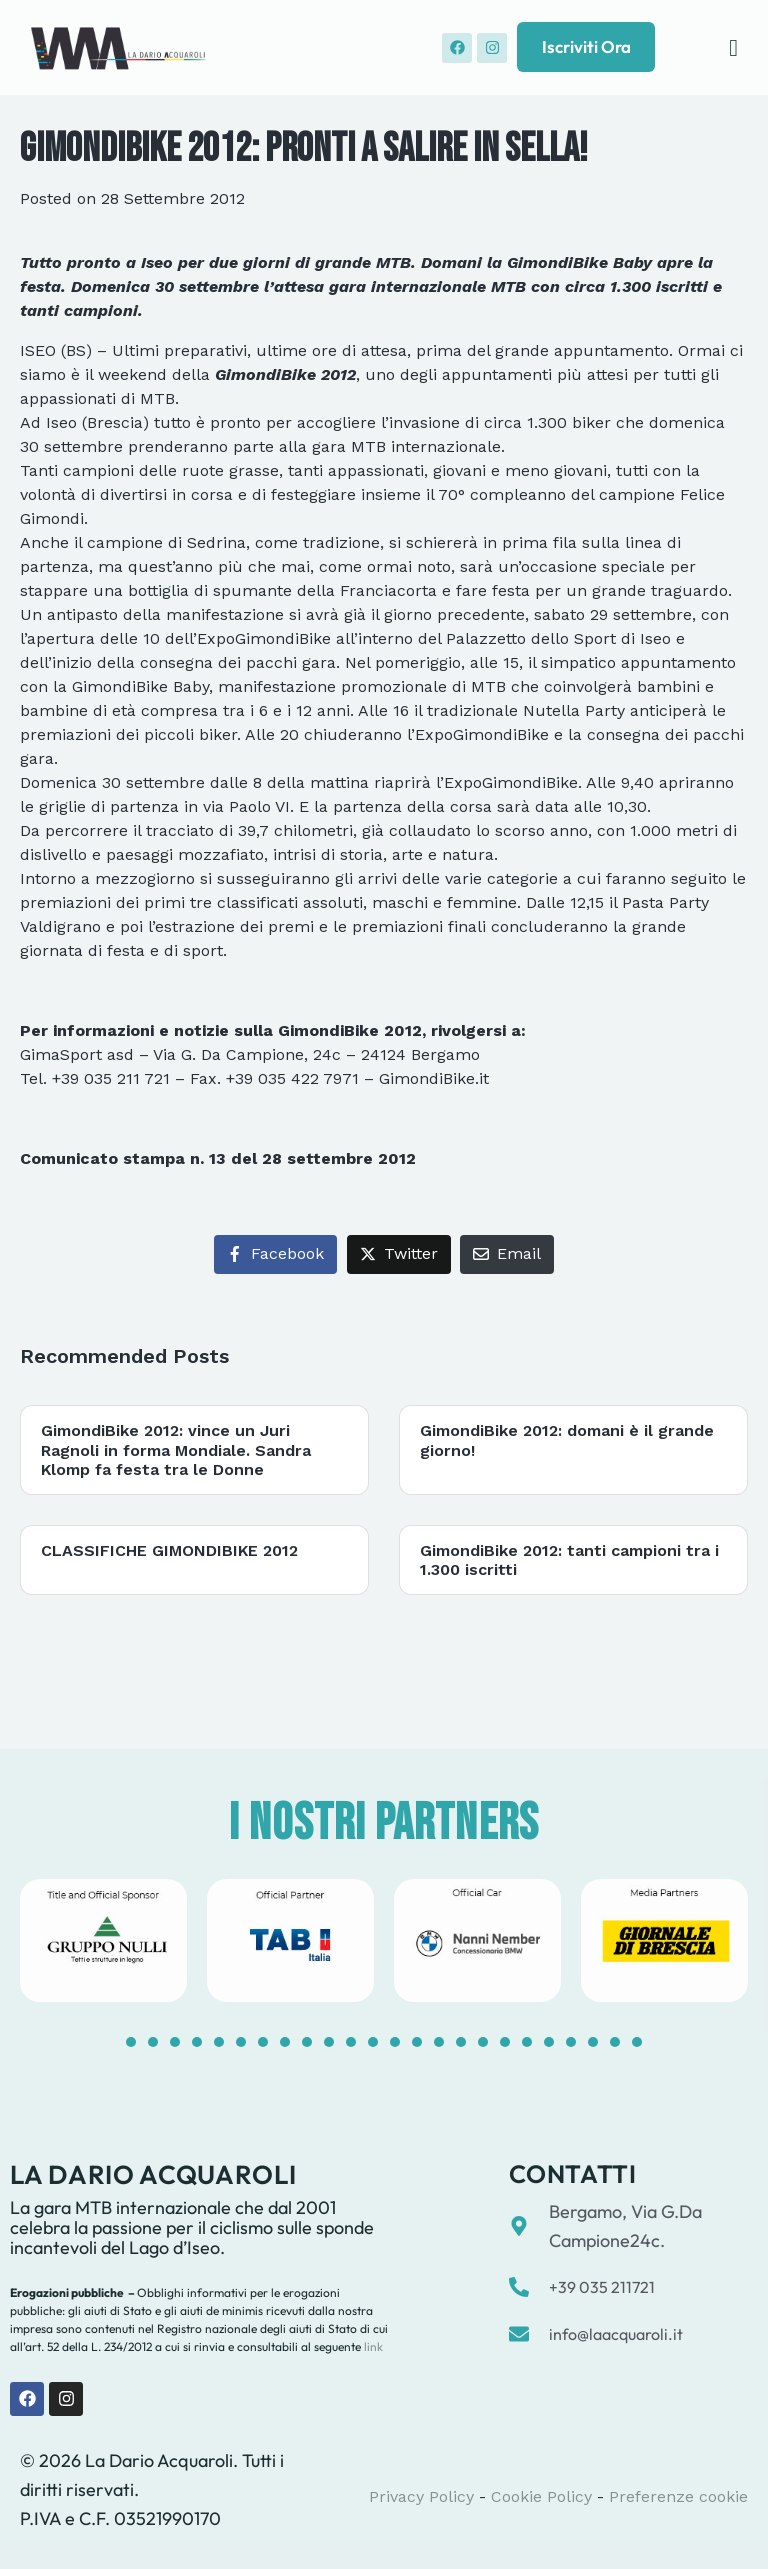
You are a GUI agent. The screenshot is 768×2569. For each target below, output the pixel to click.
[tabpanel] (103, 1940)
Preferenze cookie (678, 2496)
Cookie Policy (541, 2496)
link (372, 2346)
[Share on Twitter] (399, 1254)
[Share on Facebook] (275, 1254)
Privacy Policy (421, 2496)
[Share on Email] (507, 1254)
